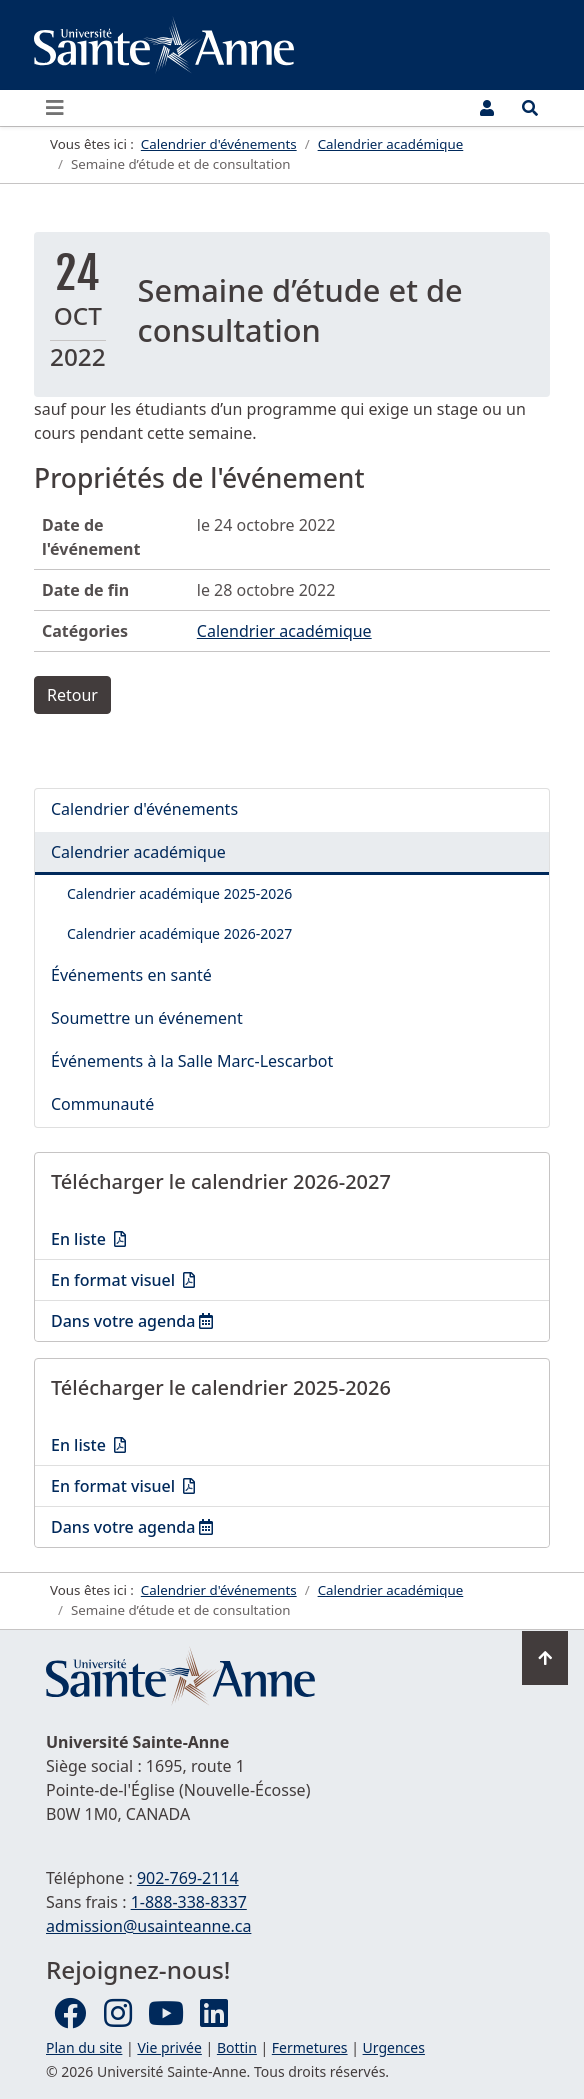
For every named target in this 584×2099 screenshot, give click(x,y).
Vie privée (169, 2047)
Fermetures (310, 2047)
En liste (186, 1238)
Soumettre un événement (147, 1018)
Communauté (102, 1104)
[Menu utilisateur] (487, 108)
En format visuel (186, 1279)
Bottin (237, 2047)
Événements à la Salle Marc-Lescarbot (192, 1061)
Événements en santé (131, 975)
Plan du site (84, 2047)
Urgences (394, 2047)
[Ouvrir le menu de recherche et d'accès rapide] (530, 108)
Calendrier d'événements (144, 809)
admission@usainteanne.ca (148, 1926)
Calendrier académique (284, 631)
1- (189, 1902)
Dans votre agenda (165, 1320)
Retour (72, 695)
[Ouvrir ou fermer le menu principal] (61, 108)
